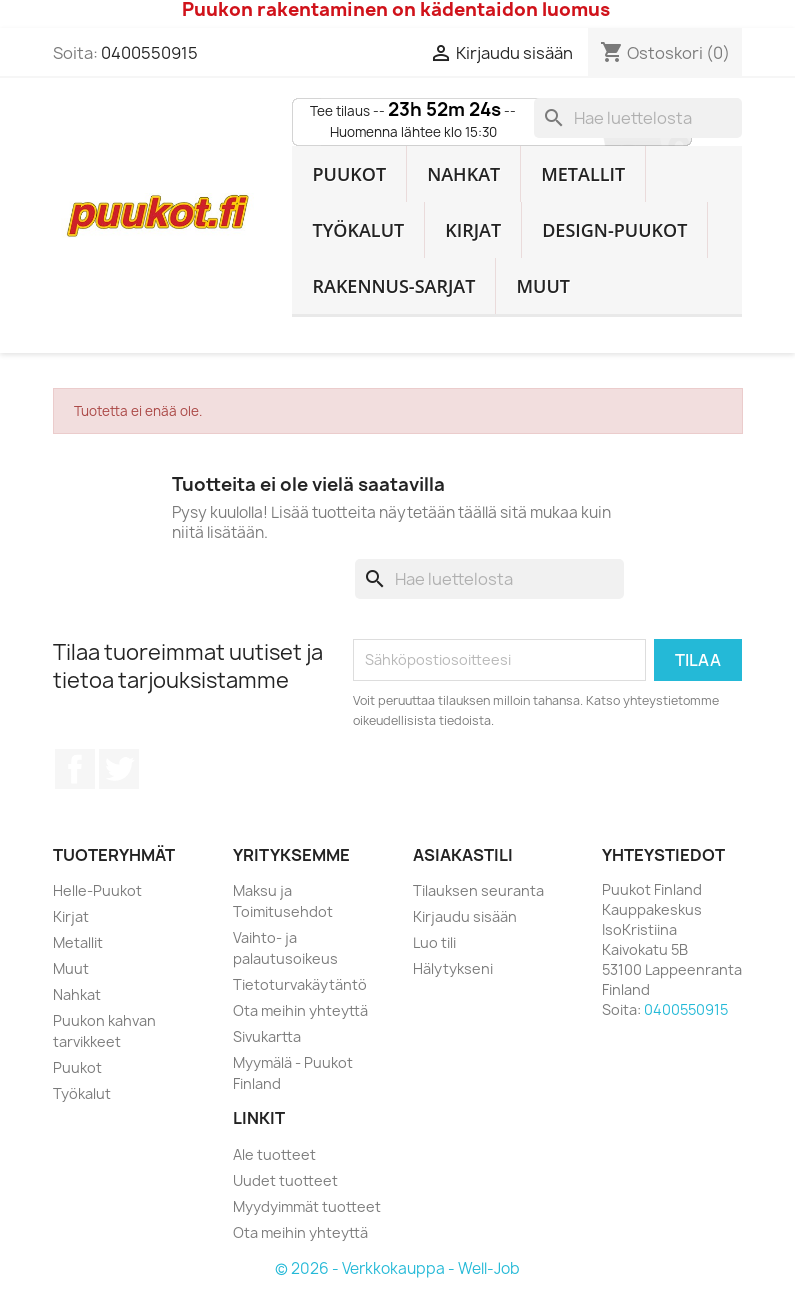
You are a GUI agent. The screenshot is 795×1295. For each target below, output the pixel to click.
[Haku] (638, 118)
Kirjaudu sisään (465, 916)
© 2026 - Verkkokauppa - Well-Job (397, 1268)
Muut (543, 286)
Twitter (119, 769)
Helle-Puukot (97, 890)
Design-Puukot (614, 230)
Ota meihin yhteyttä (300, 1010)
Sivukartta (267, 1036)
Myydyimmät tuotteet (307, 1206)
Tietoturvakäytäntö (300, 984)
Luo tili (434, 942)
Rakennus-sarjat (393, 286)
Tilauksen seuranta (478, 890)
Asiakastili (463, 855)
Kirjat (473, 230)
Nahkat (463, 174)
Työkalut (358, 230)
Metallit (583, 174)
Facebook (75, 769)
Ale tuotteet (274, 1154)
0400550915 (149, 53)
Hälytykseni (453, 968)
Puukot (349, 174)
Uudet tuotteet (285, 1180)
